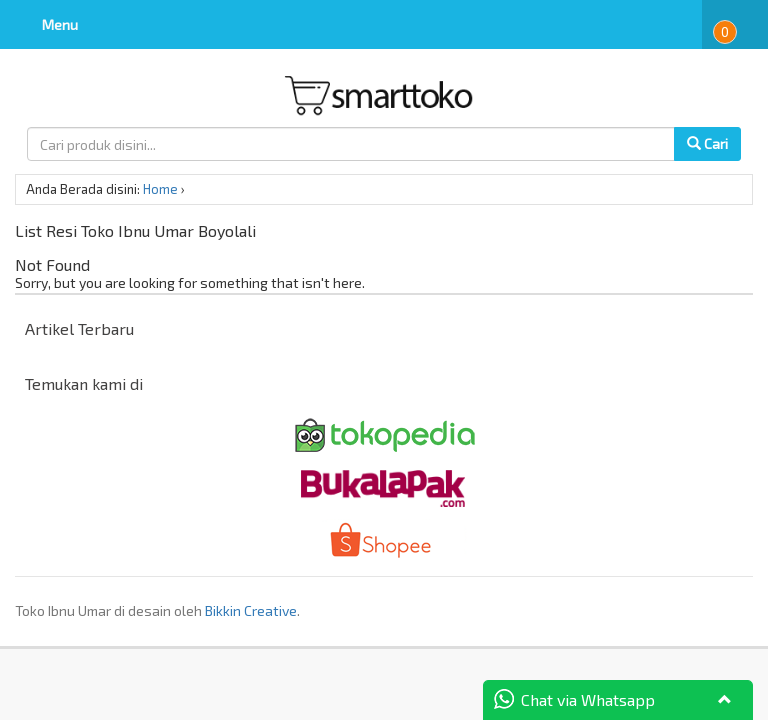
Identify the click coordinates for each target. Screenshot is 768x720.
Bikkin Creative (251, 610)
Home (160, 189)
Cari (707, 143)
